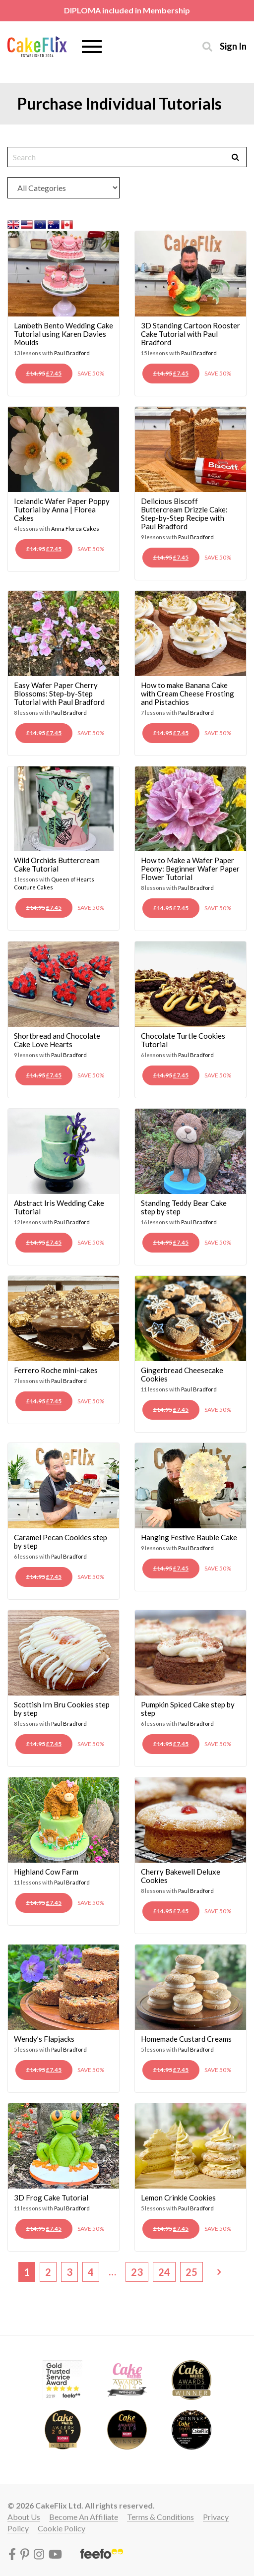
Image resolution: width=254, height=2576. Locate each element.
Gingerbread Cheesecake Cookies (182, 1374)
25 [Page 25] (191, 2272)
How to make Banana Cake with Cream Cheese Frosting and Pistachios (187, 693)
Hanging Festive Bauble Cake (189, 1537)
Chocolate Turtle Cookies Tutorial (183, 1040)
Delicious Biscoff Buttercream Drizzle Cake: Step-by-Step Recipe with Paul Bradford (184, 514)
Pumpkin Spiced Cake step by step (188, 1708)
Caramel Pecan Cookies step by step (60, 1541)
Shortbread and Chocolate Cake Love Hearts (57, 1040)
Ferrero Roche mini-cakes (56, 1370)
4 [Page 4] (91, 2272)
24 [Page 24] (164, 2272)
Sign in (233, 46)
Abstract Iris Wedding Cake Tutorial (59, 1207)
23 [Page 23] (137, 2272)
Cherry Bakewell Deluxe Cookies (180, 1876)
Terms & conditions (160, 2516)
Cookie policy (61, 2528)
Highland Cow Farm (46, 1871)
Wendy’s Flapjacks (44, 2038)
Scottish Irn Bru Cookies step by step (62, 1708)
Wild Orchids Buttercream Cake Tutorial (57, 864)
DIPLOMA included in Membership (127, 10)
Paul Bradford (72, 353)
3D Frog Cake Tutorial (51, 2197)
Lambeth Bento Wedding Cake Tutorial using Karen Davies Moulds (63, 334)
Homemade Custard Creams (186, 2038)
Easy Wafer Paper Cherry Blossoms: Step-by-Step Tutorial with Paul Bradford (59, 693)
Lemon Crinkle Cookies (178, 2197)
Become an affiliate (83, 2516)
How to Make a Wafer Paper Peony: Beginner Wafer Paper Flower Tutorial (190, 868)
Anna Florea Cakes (75, 528)
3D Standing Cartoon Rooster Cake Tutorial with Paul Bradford (190, 334)
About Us (23, 2516)
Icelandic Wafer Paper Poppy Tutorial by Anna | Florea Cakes (62, 509)
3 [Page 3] (69, 2272)
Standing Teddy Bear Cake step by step (184, 1207)
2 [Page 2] (48, 2272)
